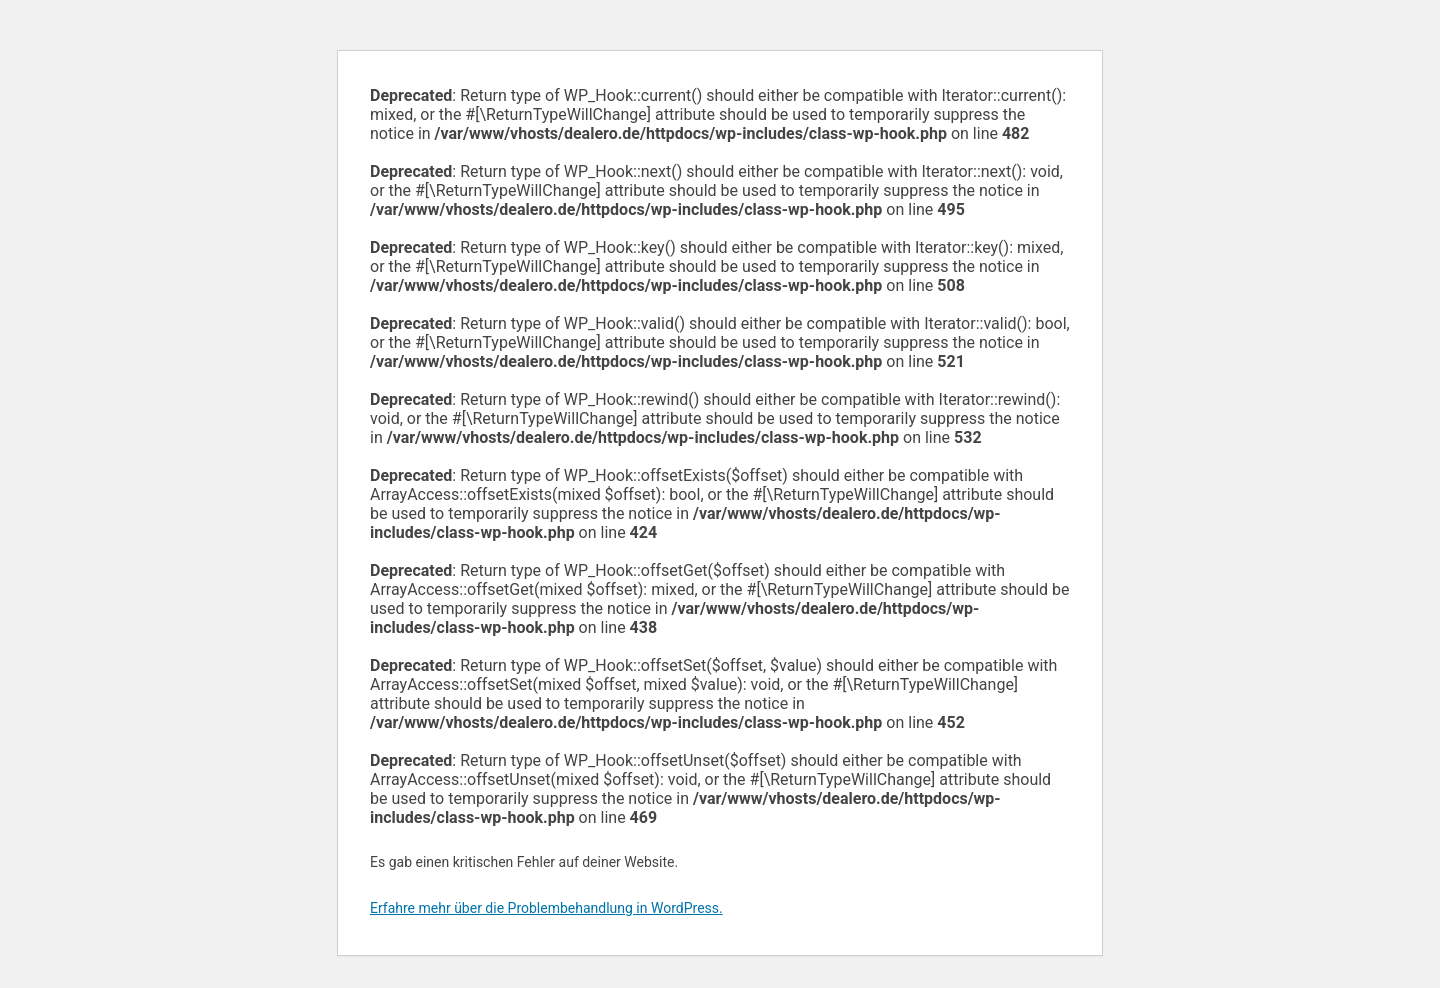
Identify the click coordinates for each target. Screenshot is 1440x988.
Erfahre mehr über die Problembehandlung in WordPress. (546, 908)
